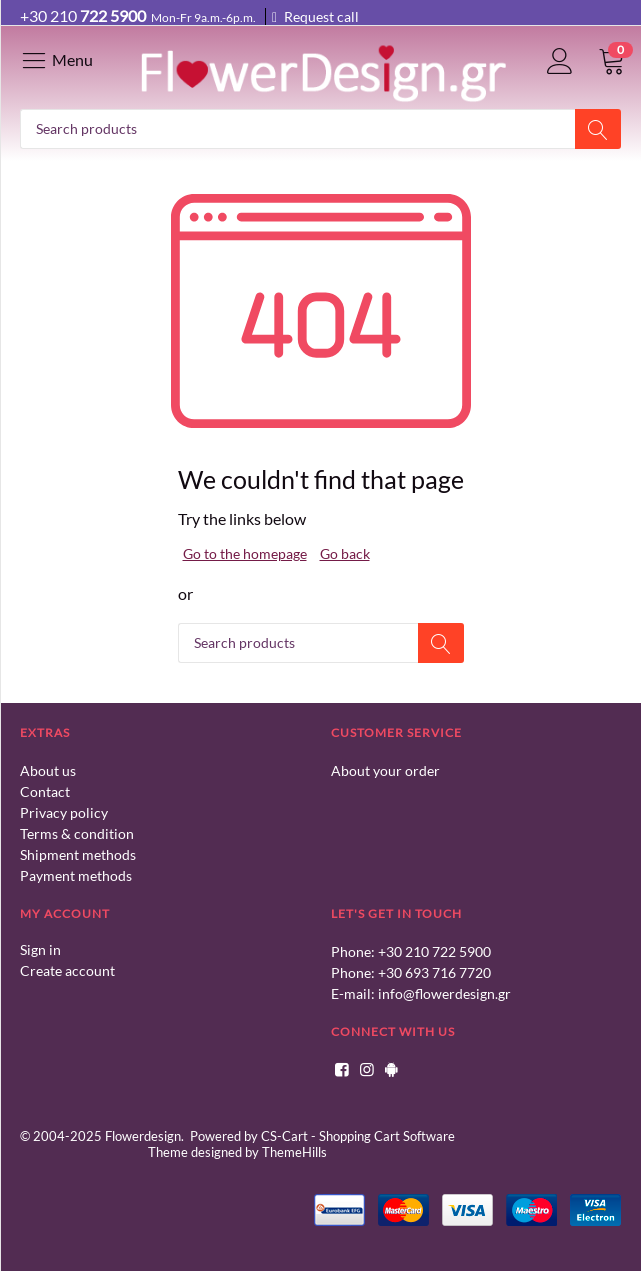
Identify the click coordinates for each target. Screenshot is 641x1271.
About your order (385, 770)
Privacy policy (64, 812)
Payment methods (76, 875)
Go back (345, 553)
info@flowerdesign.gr (444, 993)
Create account (67, 970)
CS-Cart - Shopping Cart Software (358, 1136)
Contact (45, 791)
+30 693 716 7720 (434, 972)
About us (48, 770)
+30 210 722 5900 (434, 951)
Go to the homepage (245, 553)
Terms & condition (77, 833)
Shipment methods (78, 854)
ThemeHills (294, 1152)
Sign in (40, 949)
